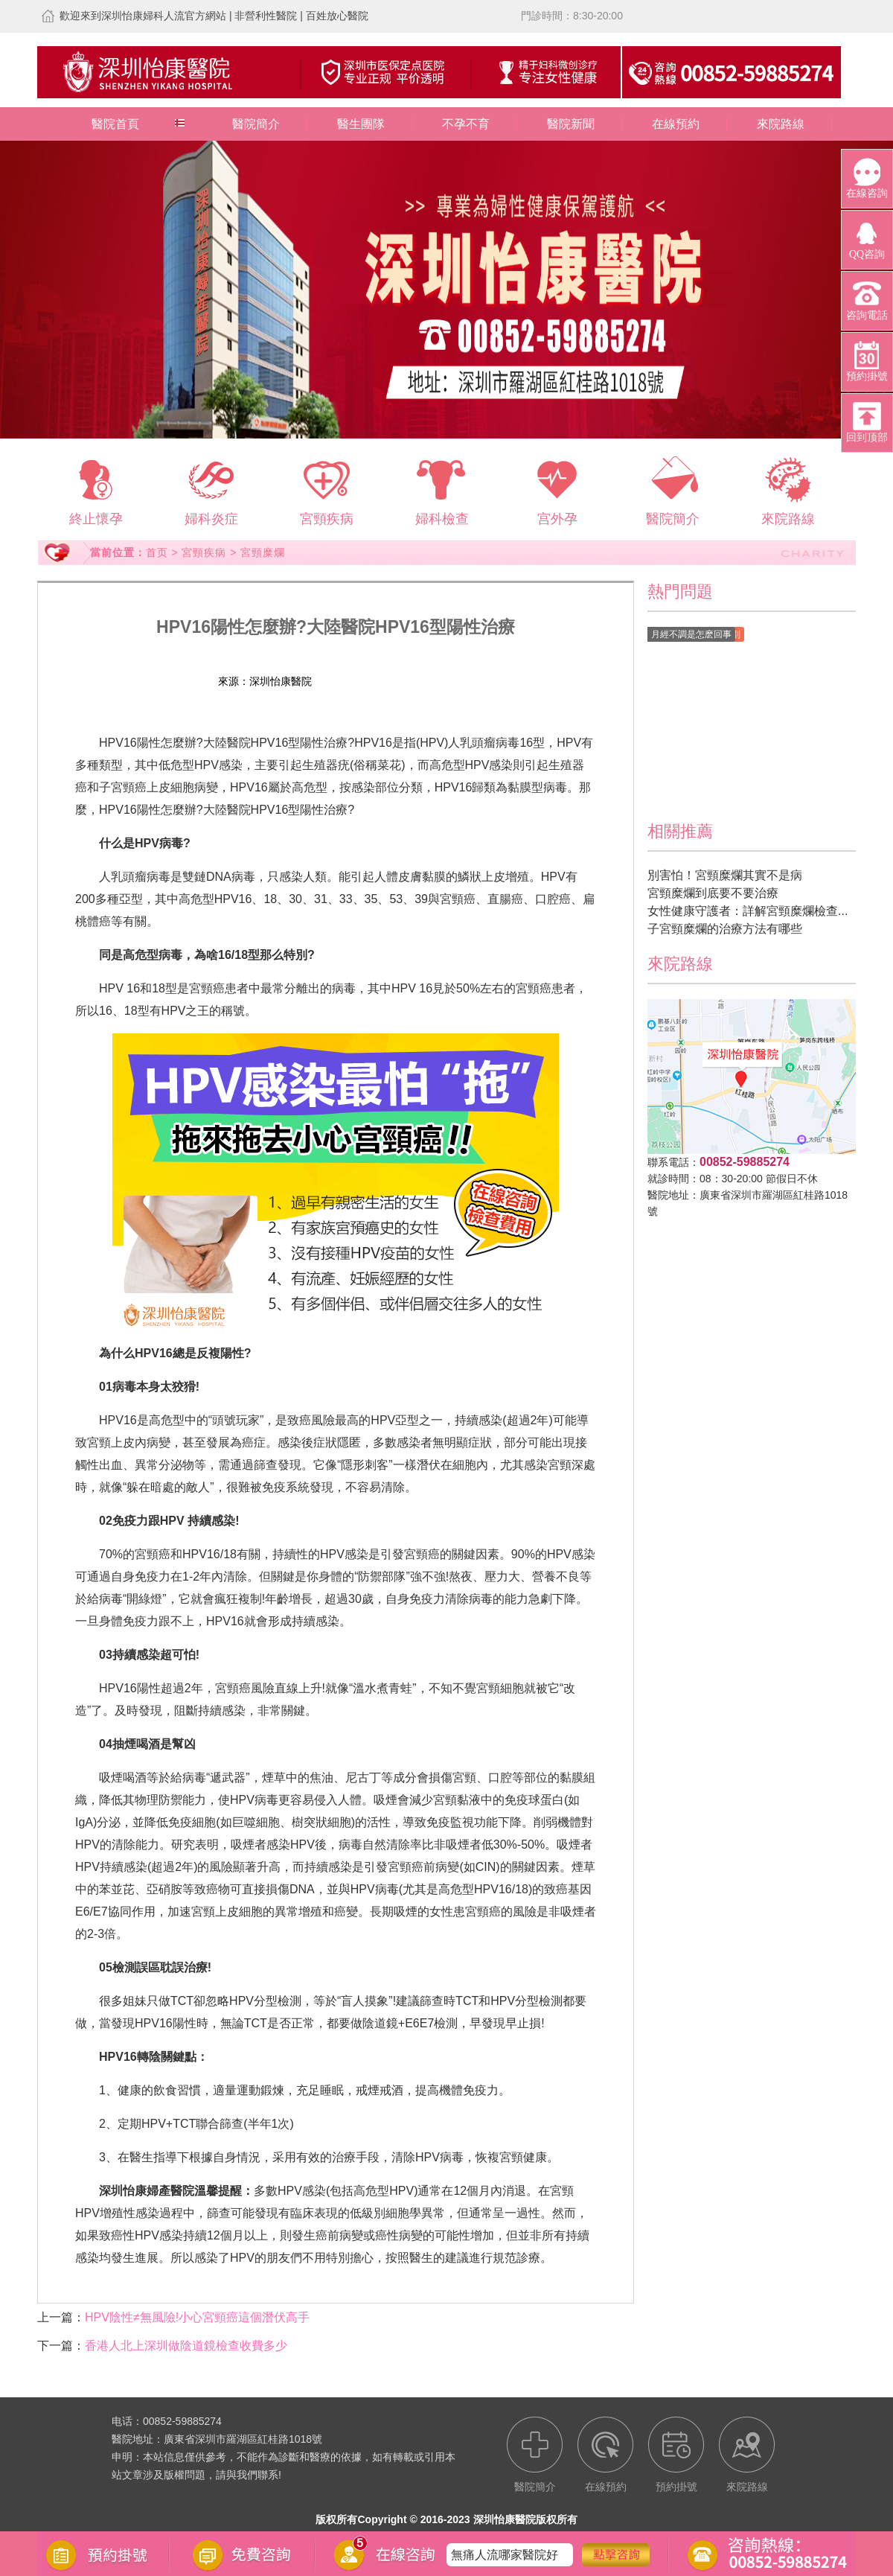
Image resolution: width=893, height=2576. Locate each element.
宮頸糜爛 (262, 552)
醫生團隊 (361, 124)
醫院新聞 (571, 124)
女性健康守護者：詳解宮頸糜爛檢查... (747, 911)
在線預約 (676, 124)
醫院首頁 (115, 124)
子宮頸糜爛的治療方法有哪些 (724, 928)
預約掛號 (420, 681)
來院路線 (780, 124)
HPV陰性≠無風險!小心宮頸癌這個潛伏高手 (197, 2317)
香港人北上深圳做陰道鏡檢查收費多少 (186, 2345)
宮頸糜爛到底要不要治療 (712, 893)
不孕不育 (466, 124)
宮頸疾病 (204, 552)
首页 (157, 552)
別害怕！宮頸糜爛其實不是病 (724, 875)
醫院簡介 (256, 124)
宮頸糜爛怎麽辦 (492, 2543)
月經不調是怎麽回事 (691, 634)
